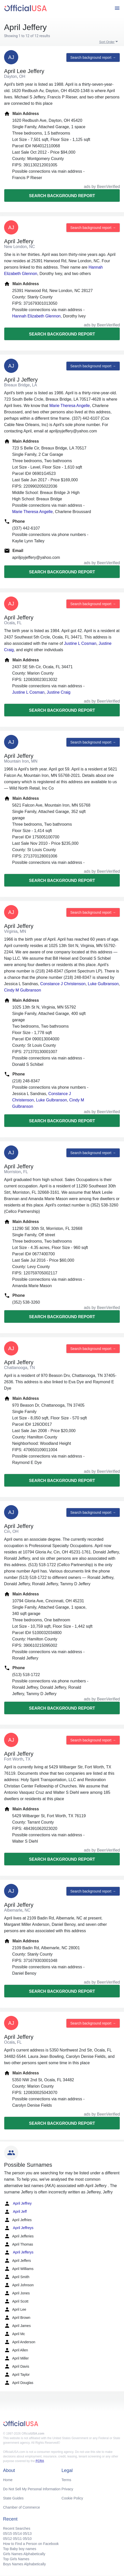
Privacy (67, 2489)
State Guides (13, 2498)
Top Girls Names (16, 2559)
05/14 (17, 2533)
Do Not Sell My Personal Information (31, 2489)
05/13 (27, 2533)
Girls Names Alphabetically (24, 2554)
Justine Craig (58, 692)
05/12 (7, 2539)
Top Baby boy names (19, 2549)
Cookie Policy (72, 2498)
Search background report (62, 196)
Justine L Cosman (80, 643)
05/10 (27, 2539)
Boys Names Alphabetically (24, 2564)
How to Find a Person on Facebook (31, 2544)
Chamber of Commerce (21, 2507)
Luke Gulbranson (103, 984)
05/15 (7, 2533)
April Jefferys (18, 2252)
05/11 (17, 2539)
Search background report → (93, 57)
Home (7, 2480)
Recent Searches (16, 2528)
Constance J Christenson (63, 984)
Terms (66, 2480)
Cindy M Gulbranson (22, 990)
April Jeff (15, 2212)
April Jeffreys (18, 2228)
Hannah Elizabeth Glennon (36, 316)
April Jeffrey (18, 2204)
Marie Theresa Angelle (69, 405)
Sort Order (107, 42)
